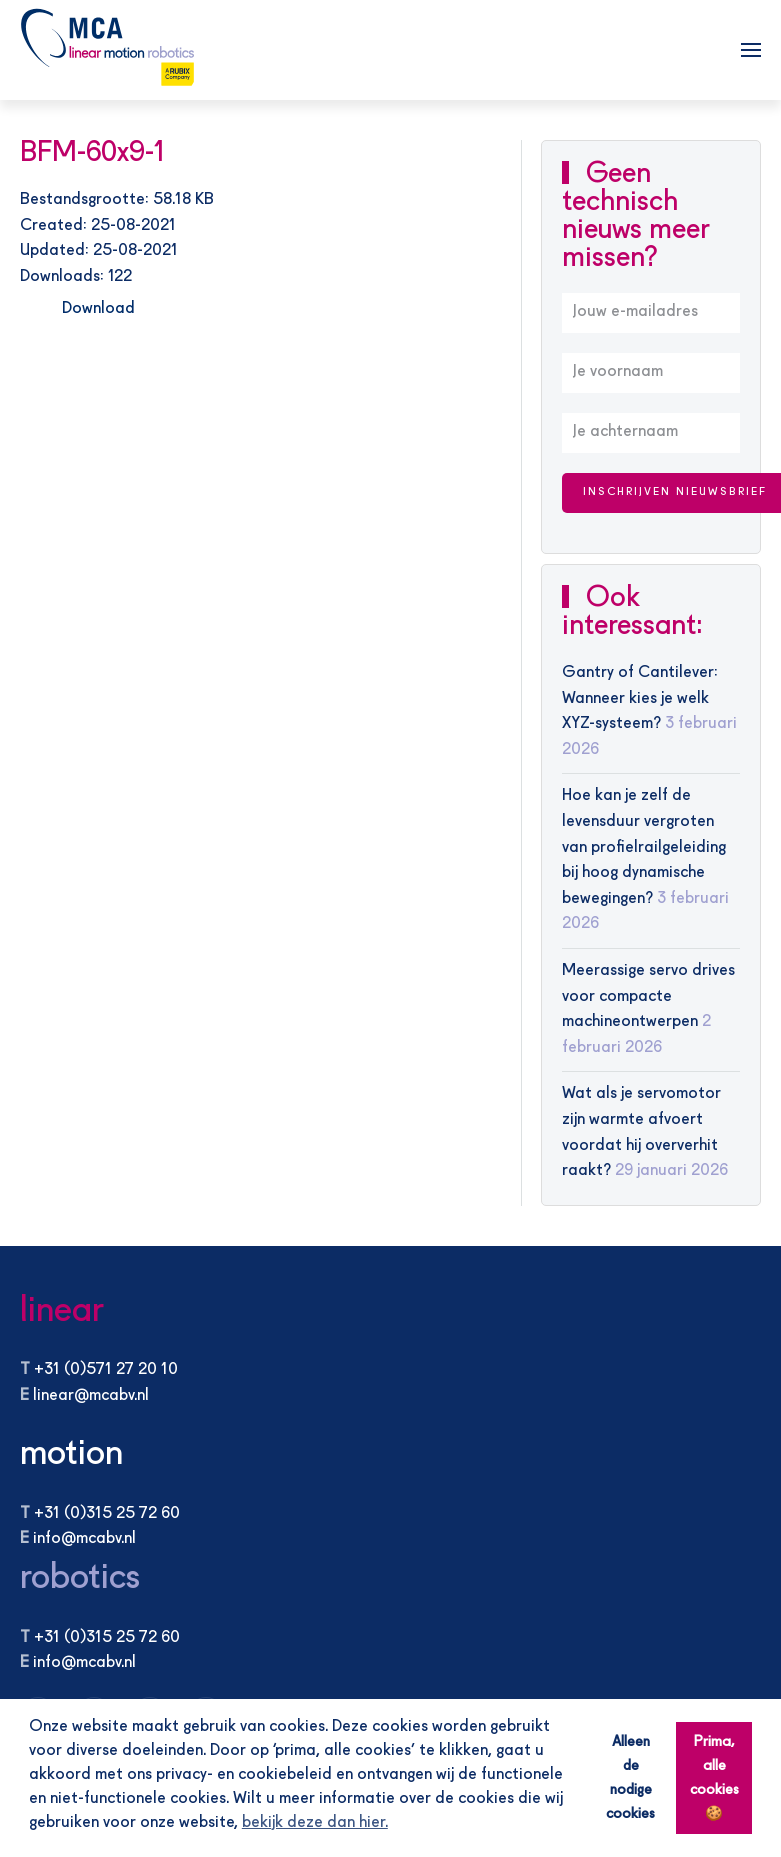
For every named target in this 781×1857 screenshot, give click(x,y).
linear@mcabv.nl (91, 1396)
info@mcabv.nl (84, 1539)
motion (71, 1454)
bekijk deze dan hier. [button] (315, 1823)
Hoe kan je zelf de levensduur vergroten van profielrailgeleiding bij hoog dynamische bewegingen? (644, 847)
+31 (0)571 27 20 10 (106, 1370)
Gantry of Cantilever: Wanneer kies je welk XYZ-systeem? (640, 698)
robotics (80, 1578)
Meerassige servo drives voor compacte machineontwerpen (648, 996)
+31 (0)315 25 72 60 (107, 1514)
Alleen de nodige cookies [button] (630, 1778)
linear (62, 1311)
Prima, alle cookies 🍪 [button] (714, 1778)
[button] (751, 50)
